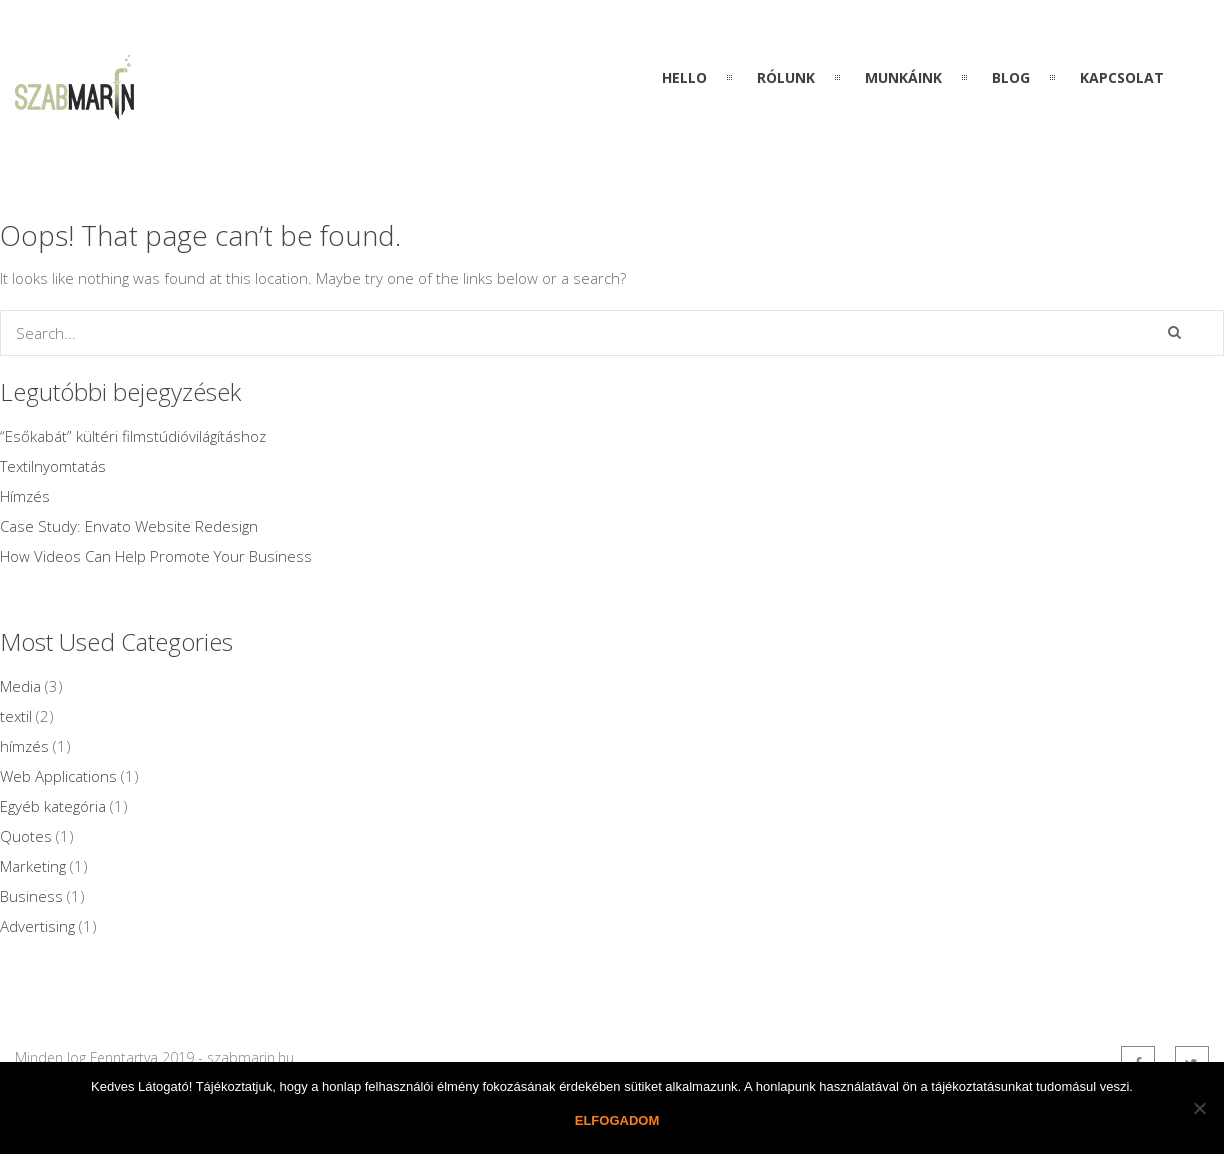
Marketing (33, 866)
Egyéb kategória (53, 806)
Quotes (26, 836)
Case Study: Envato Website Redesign (129, 526)
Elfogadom (617, 1120)
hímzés (24, 746)
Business (31, 896)
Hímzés (25, 496)
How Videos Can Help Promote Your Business (156, 556)
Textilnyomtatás (53, 466)
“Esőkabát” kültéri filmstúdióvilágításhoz (133, 436)
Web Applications (58, 776)
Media (20, 686)
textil (16, 716)
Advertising (37, 926)
